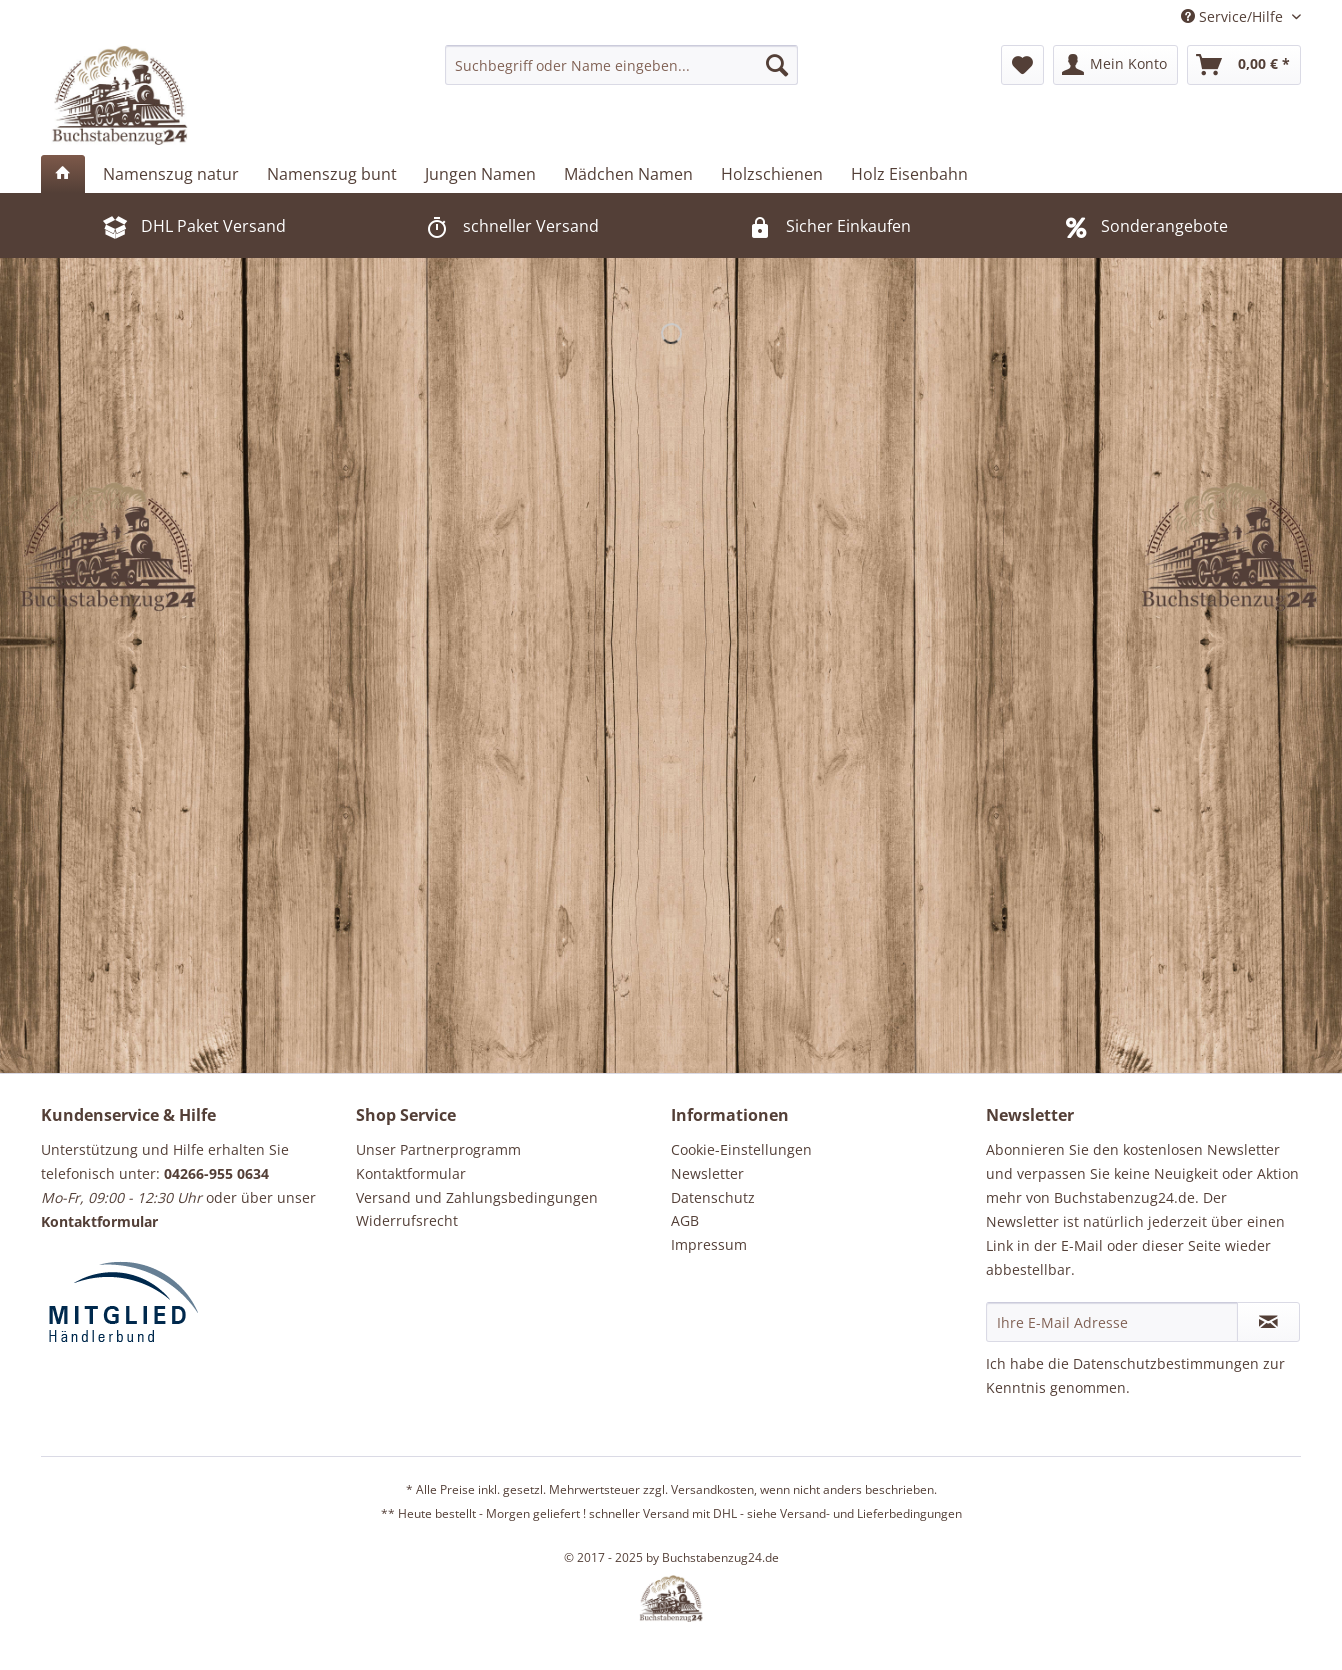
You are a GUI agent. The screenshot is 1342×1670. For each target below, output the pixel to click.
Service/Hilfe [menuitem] (1234, 16)
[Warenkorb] (1244, 65)
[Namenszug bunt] (332, 174)
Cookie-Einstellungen (741, 1149)
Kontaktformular (411, 1173)
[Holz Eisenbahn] (909, 174)
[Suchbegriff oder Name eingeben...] (621, 65)
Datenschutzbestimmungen (1166, 1363)
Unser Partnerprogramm (438, 1149)
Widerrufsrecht (407, 1220)
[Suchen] (777, 65)
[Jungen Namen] (480, 174)
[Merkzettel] (1022, 65)
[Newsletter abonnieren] (1268, 1322)
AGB (685, 1220)
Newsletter (707, 1173)
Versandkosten (712, 1489)
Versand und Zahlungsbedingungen (477, 1197)
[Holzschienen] (772, 174)
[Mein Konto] (1115, 65)
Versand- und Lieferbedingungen (871, 1513)
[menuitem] (621, 65)
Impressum (709, 1244)
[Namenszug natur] (171, 174)
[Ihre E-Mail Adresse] (1112, 1322)
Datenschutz (713, 1197)
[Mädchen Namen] (628, 174)
